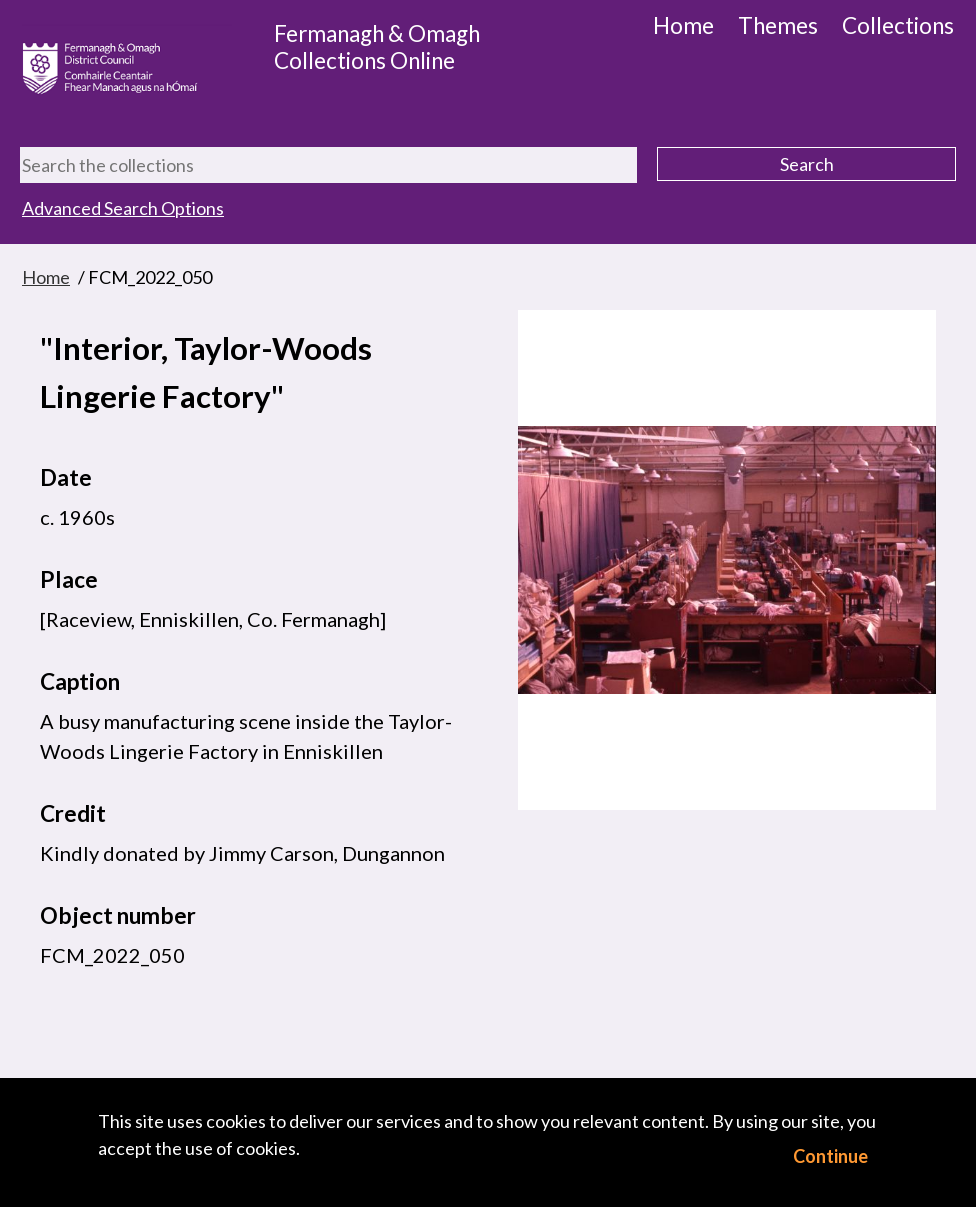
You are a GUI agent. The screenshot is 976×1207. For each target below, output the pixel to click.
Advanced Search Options (123, 208)
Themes (778, 25)
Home (683, 25)
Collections (898, 25)
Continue (830, 1156)
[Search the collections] (328, 165)
